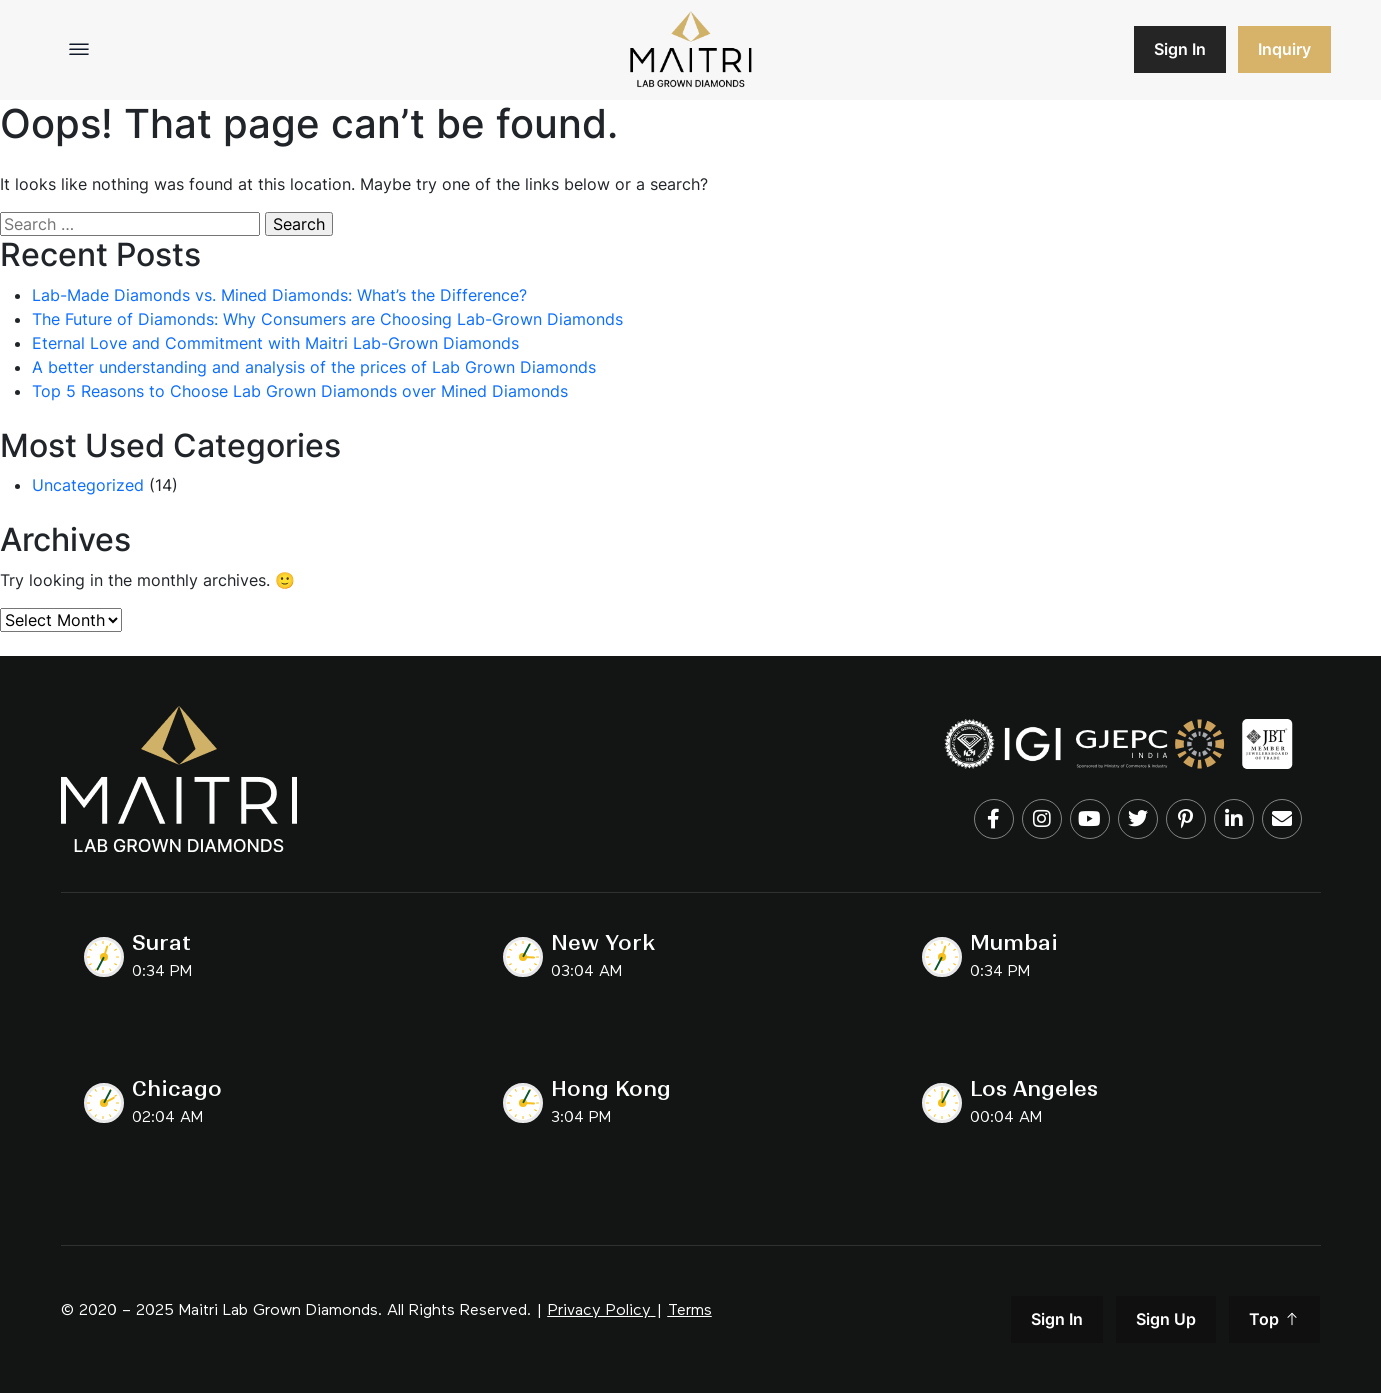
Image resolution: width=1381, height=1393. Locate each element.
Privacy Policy (599, 1311)
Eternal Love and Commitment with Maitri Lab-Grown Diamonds (275, 343)
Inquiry (1284, 49)
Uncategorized (88, 485)
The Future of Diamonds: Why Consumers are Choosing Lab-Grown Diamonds (327, 319)
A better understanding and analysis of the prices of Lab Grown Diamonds (314, 367)
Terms (690, 1311)
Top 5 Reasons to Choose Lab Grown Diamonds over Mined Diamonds (300, 391)
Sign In (1180, 49)
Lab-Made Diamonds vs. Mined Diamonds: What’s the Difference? (279, 295)
